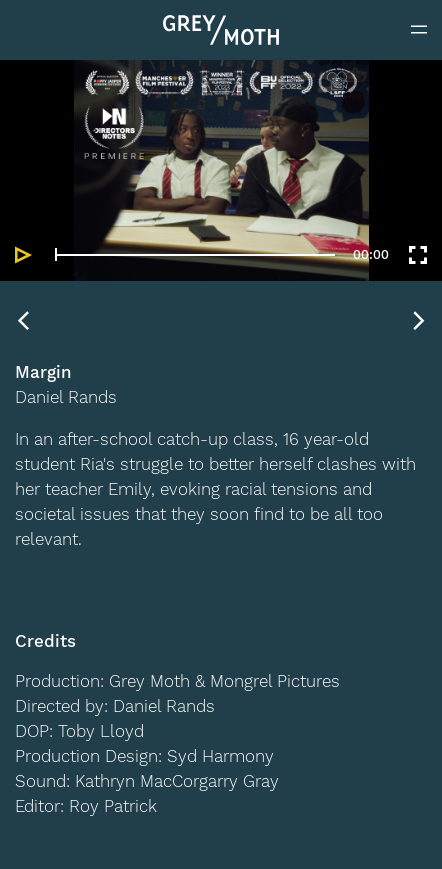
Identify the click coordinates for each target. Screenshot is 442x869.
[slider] (195, 254)
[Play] (24, 255)
